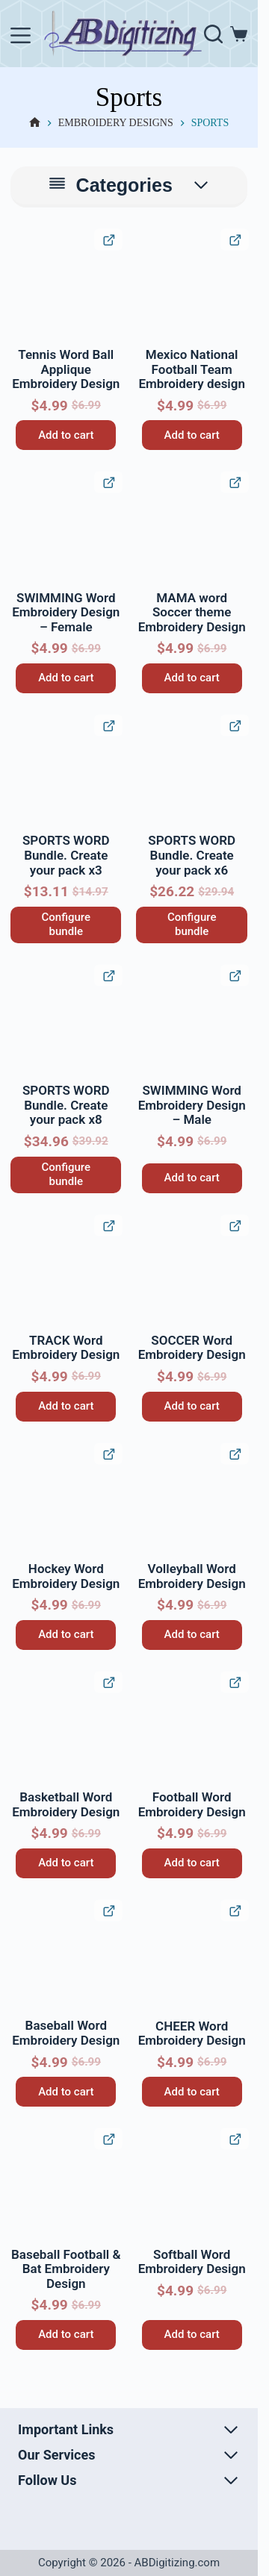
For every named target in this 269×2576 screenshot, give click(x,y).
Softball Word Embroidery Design (192, 2262)
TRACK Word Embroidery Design (66, 1348)
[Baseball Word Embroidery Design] (65, 1956)
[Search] (213, 34)
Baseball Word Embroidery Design (66, 2033)
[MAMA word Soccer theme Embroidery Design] (191, 527)
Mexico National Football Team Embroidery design (191, 369)
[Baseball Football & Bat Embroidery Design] (65, 2184)
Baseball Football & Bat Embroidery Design (65, 2269)
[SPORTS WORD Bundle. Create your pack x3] (65, 771)
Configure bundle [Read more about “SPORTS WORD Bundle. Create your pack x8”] (66, 1174)
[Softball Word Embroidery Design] (191, 2184)
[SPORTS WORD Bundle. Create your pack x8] (65, 1021)
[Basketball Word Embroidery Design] (65, 1727)
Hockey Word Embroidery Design (66, 1576)
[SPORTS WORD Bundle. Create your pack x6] (191, 771)
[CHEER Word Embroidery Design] (191, 1956)
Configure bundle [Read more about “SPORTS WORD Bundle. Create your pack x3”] (66, 924)
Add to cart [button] (65, 435)
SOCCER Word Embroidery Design (192, 1348)
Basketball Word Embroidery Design (66, 1804)
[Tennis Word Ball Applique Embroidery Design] (65, 285)
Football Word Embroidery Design (192, 1804)
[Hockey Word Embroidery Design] (65, 1499)
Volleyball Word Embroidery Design (192, 1576)
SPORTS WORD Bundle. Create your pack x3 (66, 855)
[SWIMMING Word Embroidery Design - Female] (65, 527)
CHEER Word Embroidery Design (192, 2033)
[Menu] (20, 35)
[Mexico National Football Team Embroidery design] (191, 285)
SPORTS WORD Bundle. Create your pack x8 (66, 1105)
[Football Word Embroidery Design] (191, 1727)
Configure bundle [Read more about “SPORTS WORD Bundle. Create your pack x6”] (191, 924)
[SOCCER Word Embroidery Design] (191, 1271)
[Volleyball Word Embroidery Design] (191, 1499)
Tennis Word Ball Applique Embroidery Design (66, 369)
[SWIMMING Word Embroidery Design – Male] (191, 1021)
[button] (23, 241)
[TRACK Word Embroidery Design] (65, 1271)
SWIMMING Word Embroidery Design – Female (66, 612)
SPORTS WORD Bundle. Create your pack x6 (191, 855)
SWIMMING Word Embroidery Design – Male (192, 1105)
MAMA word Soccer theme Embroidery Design (192, 612)
